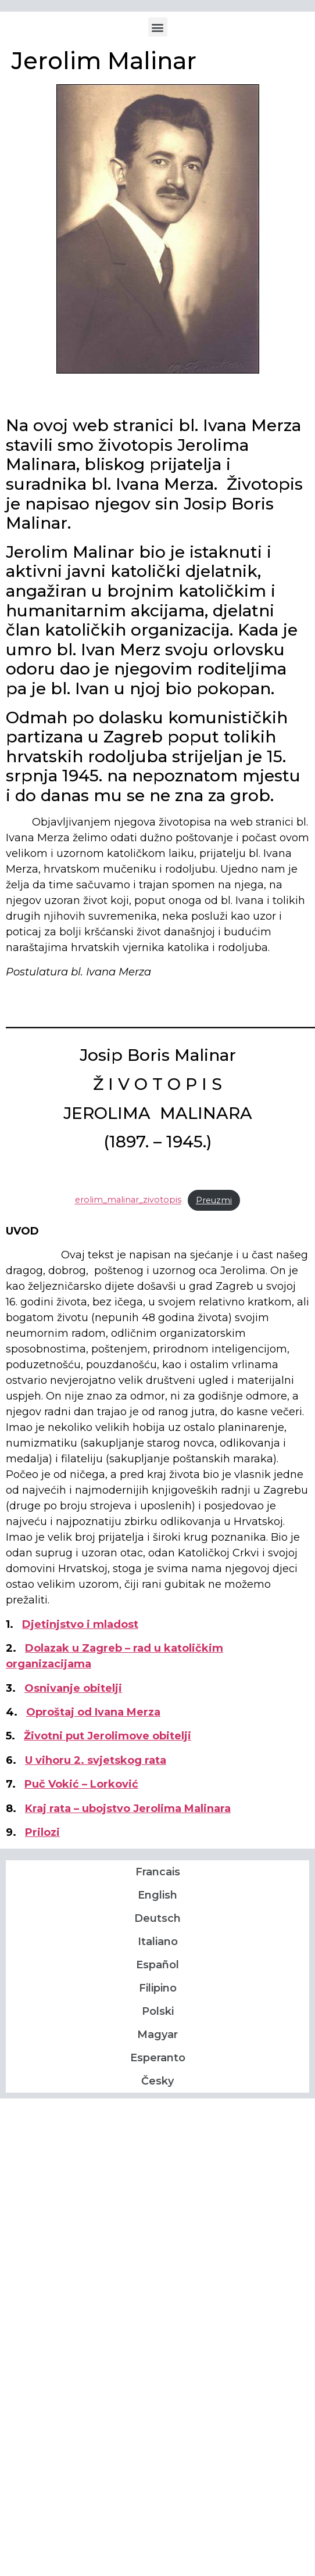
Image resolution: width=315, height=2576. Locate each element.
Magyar (157, 2034)
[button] (157, 27)
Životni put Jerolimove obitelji (107, 1736)
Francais (157, 1871)
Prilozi (42, 1832)
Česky (157, 2081)
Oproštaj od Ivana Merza (93, 1712)
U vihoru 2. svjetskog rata (95, 1760)
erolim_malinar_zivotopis (128, 1200)
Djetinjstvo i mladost (80, 1624)
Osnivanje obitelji (73, 1688)
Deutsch (157, 1918)
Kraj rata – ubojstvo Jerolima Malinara (128, 1808)
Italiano (158, 1941)
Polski (158, 2011)
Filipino (158, 1988)
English (157, 1895)
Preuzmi (214, 1200)
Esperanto (157, 2057)
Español (157, 1964)
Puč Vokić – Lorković (81, 1784)
